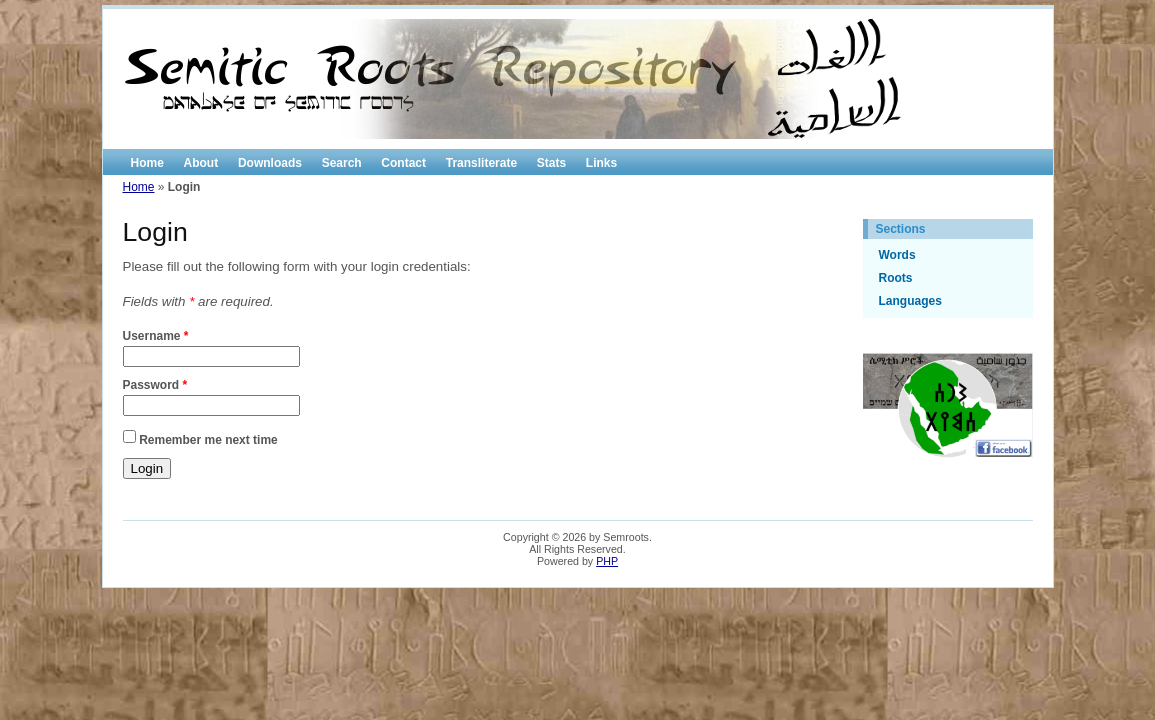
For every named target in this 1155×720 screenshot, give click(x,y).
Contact (403, 163)
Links (601, 163)
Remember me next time (208, 439)
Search (342, 163)
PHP (607, 561)
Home (147, 163)
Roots (896, 278)
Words (897, 255)
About (201, 163)
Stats (551, 163)
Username (156, 336)
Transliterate (481, 163)
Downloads (270, 163)
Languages (910, 301)
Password (155, 385)
